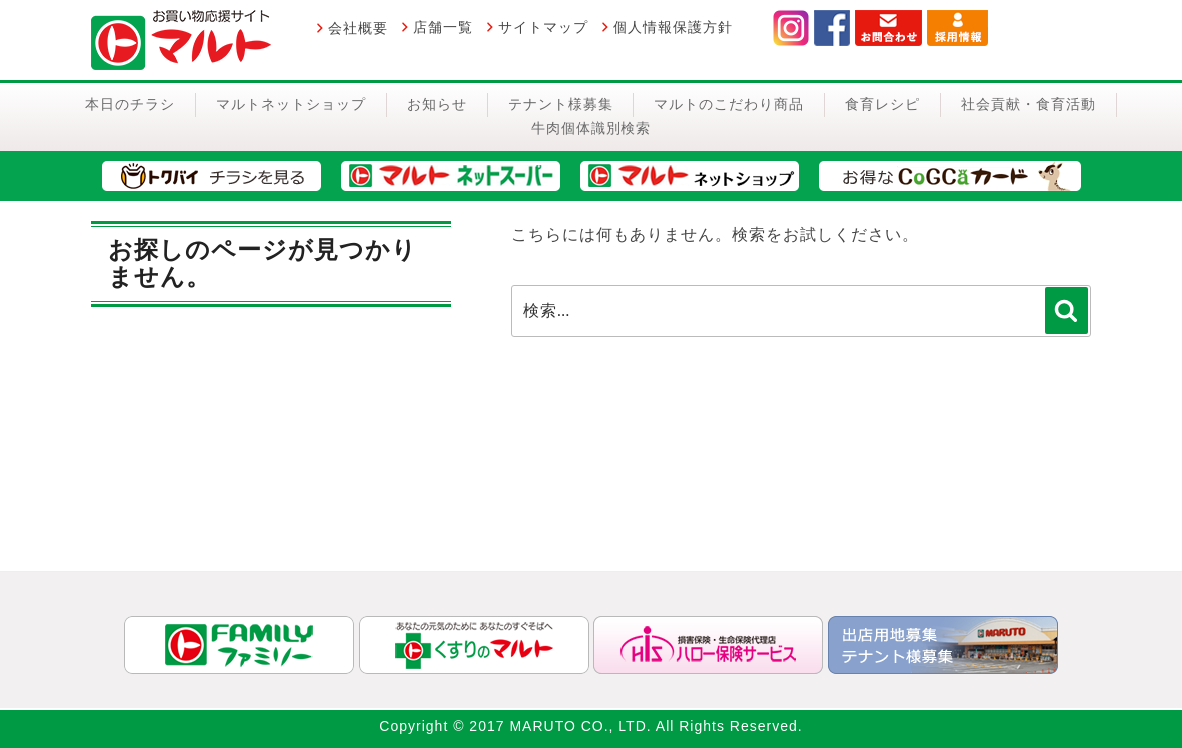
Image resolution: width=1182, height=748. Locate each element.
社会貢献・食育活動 (1028, 104)
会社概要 (358, 28)
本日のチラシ (130, 104)
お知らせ (437, 104)
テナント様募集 (560, 104)
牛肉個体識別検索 (591, 128)
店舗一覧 (443, 27)
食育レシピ (882, 104)
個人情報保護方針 (673, 27)
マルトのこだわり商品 (729, 104)
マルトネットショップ (291, 104)
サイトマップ (543, 27)
